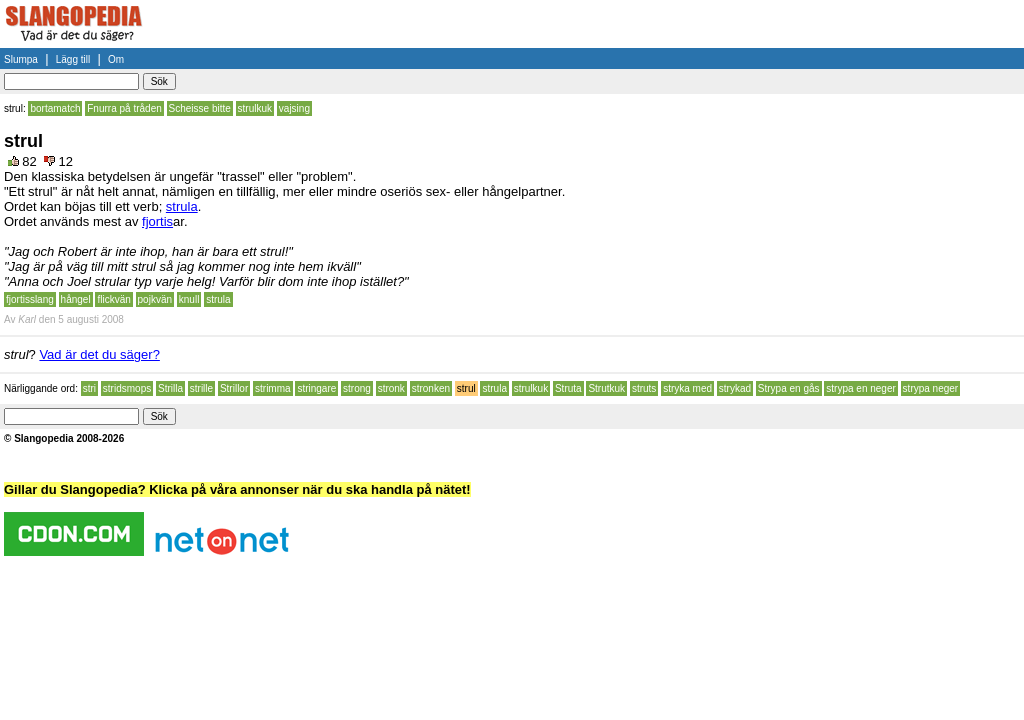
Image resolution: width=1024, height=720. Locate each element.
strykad (735, 388)
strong (357, 388)
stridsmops (127, 388)
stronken (431, 388)
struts (644, 388)
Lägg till (73, 59)
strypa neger (931, 388)
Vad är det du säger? (99, 354)
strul (466, 388)
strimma (273, 388)
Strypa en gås (789, 388)
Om (116, 59)
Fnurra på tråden (124, 108)
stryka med (687, 388)
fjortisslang (30, 299)
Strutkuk (606, 388)
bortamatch (55, 108)
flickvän (113, 299)
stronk (391, 388)
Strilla (170, 388)
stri (89, 388)
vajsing (294, 108)
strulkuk (255, 108)
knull (189, 299)
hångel (76, 299)
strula (182, 206)
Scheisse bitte (200, 108)
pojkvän (155, 299)
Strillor (234, 388)
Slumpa (21, 59)
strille (201, 388)
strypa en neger (861, 388)
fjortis (157, 221)
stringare (316, 388)
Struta (568, 388)
